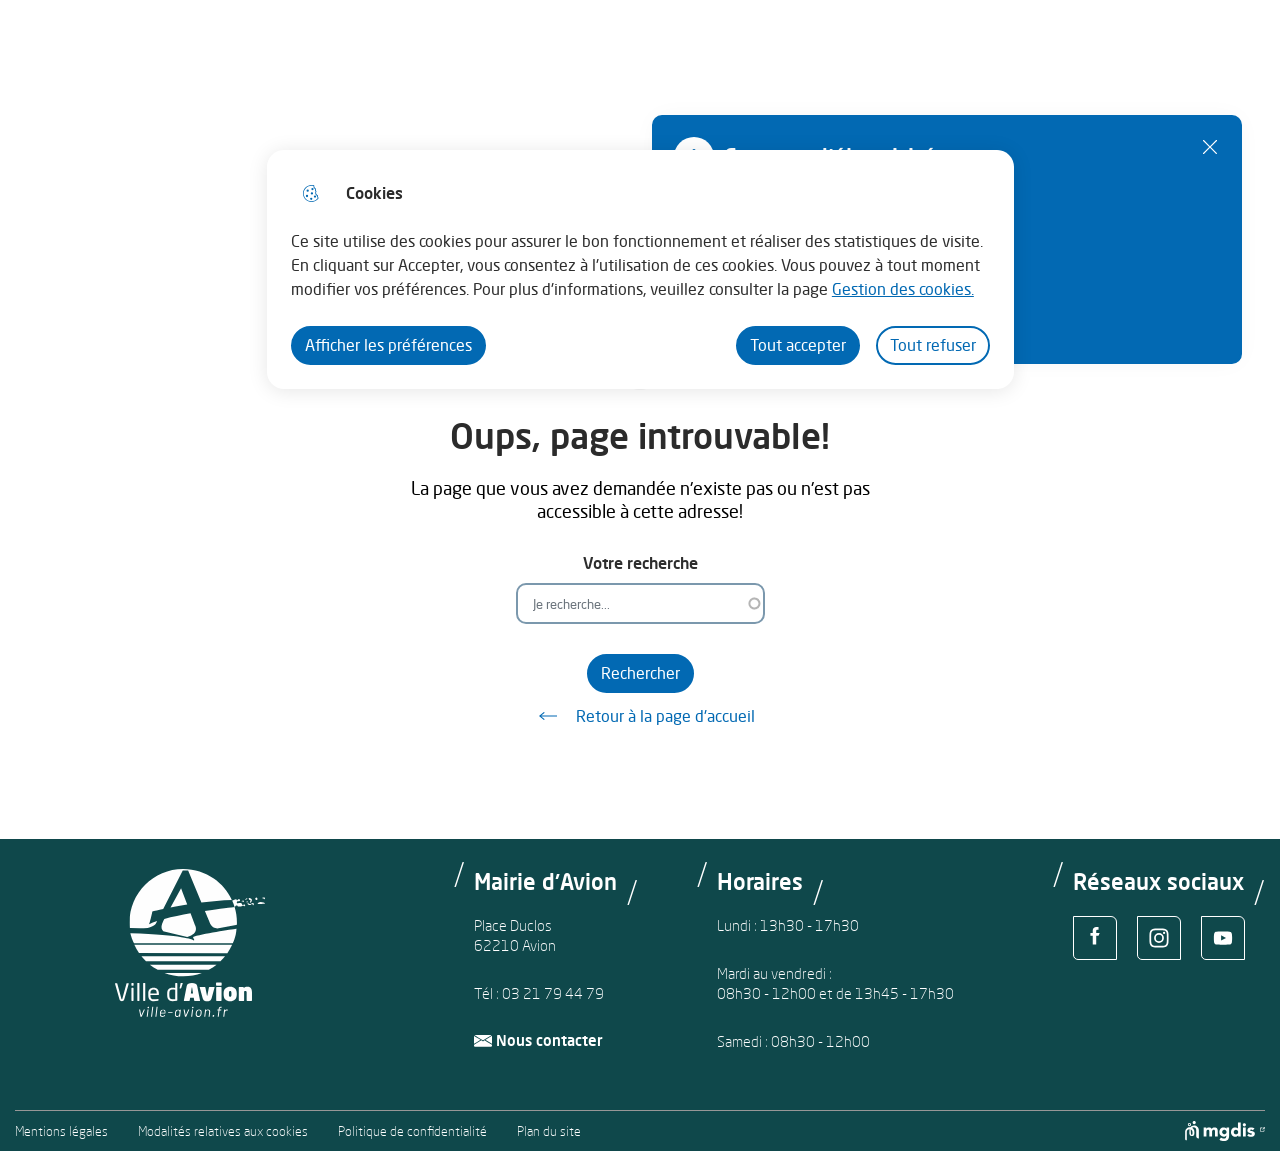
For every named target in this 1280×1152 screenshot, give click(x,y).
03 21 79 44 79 (553, 993)
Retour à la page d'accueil (640, 716)
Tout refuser (933, 345)
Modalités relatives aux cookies (223, 1131)
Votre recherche (640, 563)
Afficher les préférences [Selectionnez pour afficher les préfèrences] (388, 345)
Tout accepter (798, 345)
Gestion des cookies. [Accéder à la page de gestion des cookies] (903, 289)
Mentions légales (61, 1131)
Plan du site (549, 1131)
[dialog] (640, 269)
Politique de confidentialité (412, 1131)
